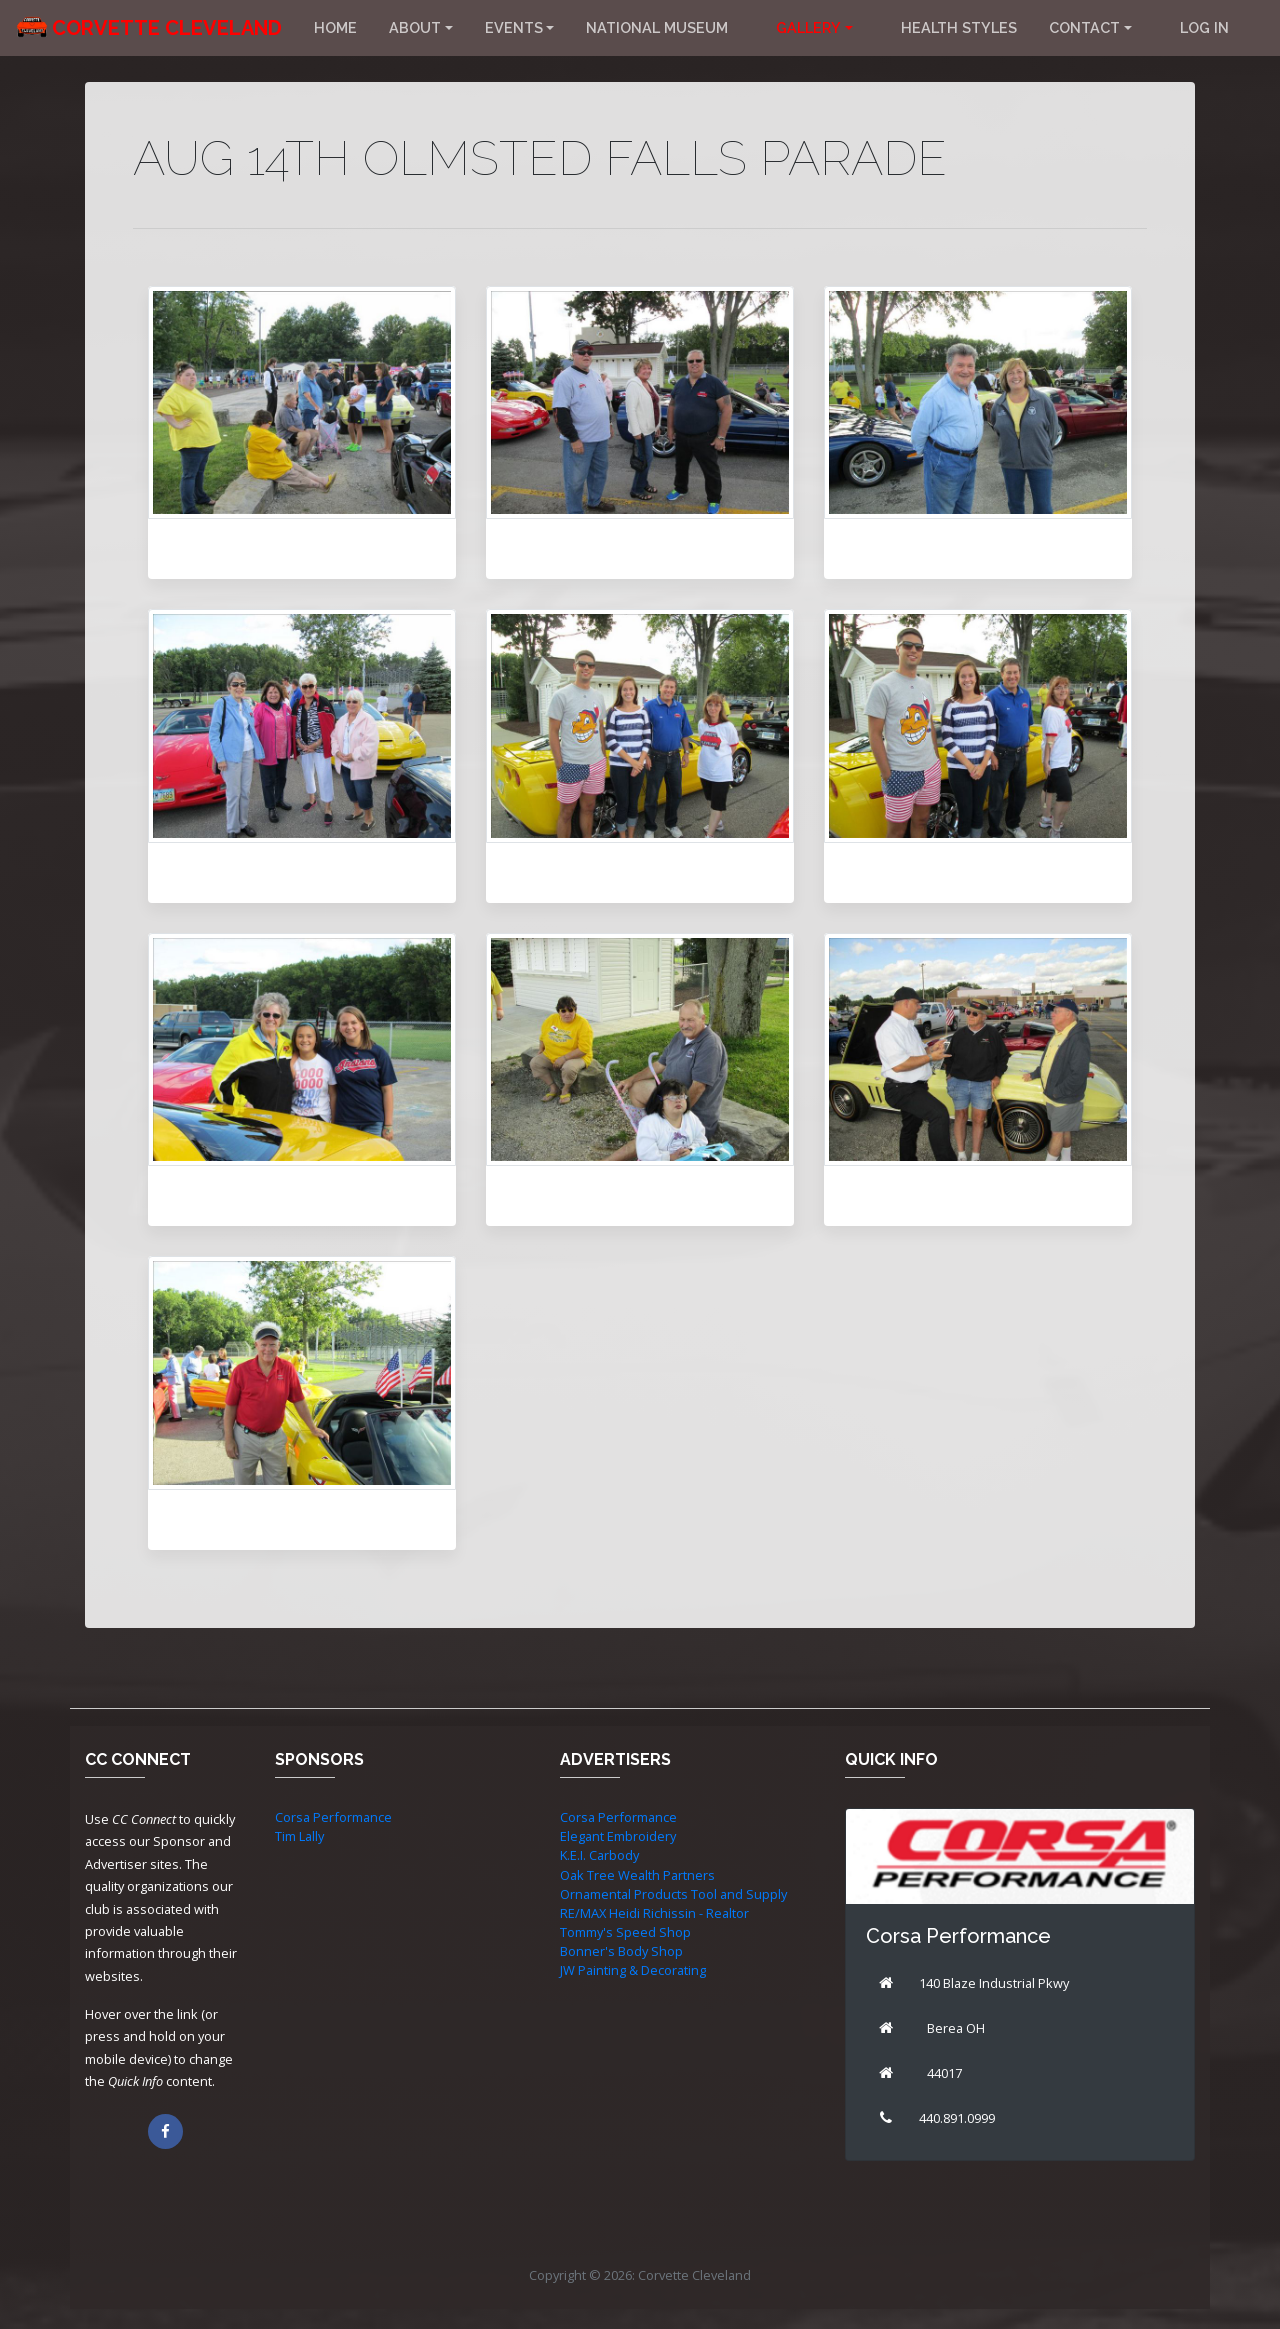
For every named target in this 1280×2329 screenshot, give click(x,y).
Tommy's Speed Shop (625, 1932)
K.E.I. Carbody (599, 1855)
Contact (1084, 27)
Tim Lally (299, 1836)
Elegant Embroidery (618, 1836)
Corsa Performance (333, 1817)
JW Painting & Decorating (633, 1970)
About (415, 27)
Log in (1204, 27)
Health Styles (959, 27)
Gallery (808, 27)
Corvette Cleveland (167, 28)
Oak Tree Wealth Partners (637, 1875)
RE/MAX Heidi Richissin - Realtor (654, 1913)
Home (335, 27)
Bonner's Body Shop (621, 1951)
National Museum (657, 27)
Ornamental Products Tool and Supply (673, 1894)
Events (514, 27)
